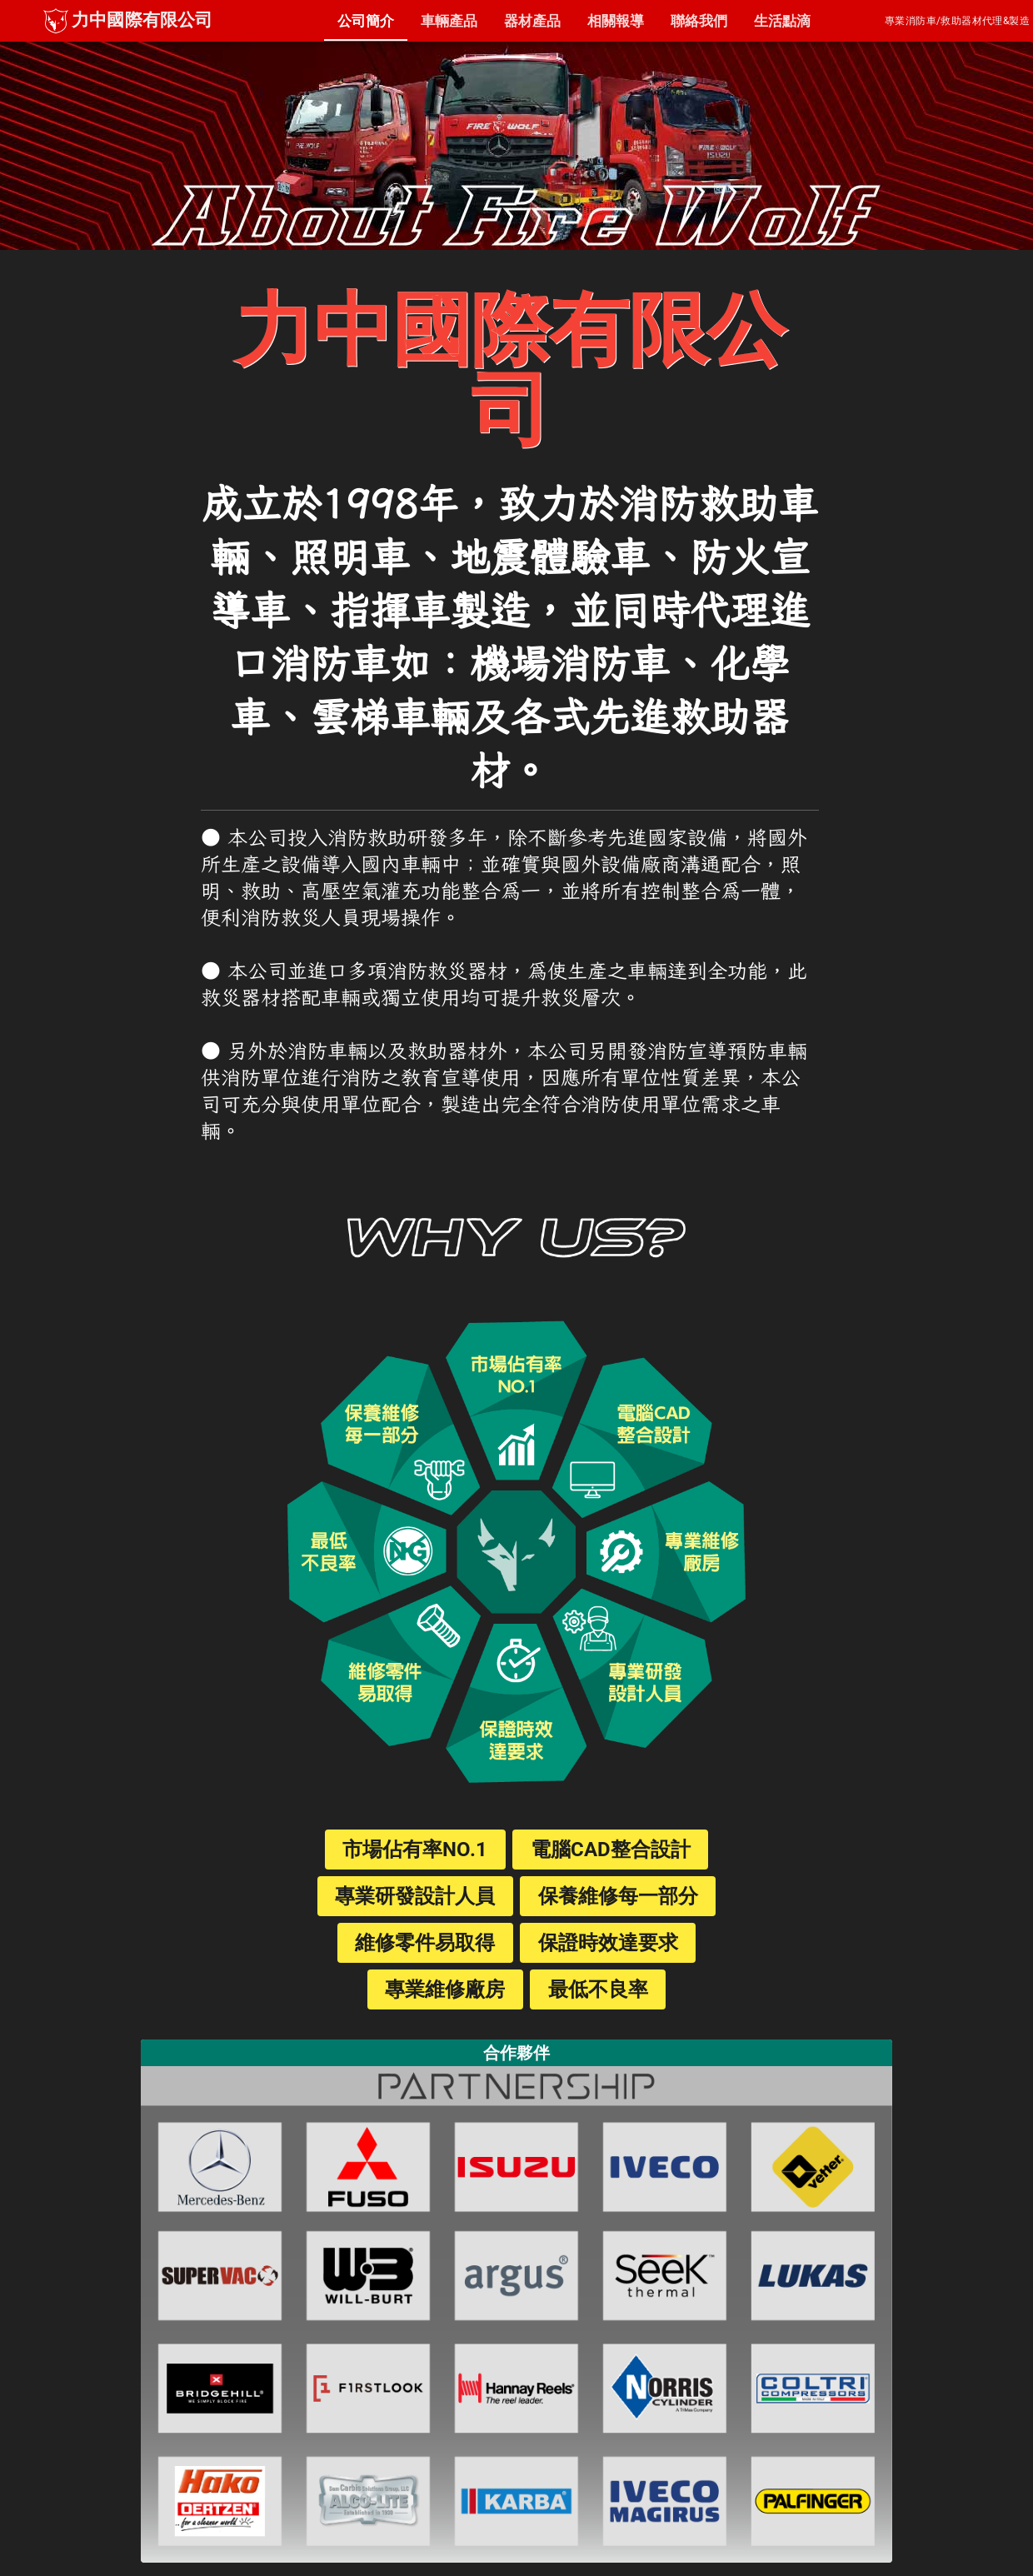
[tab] (365, 21)
